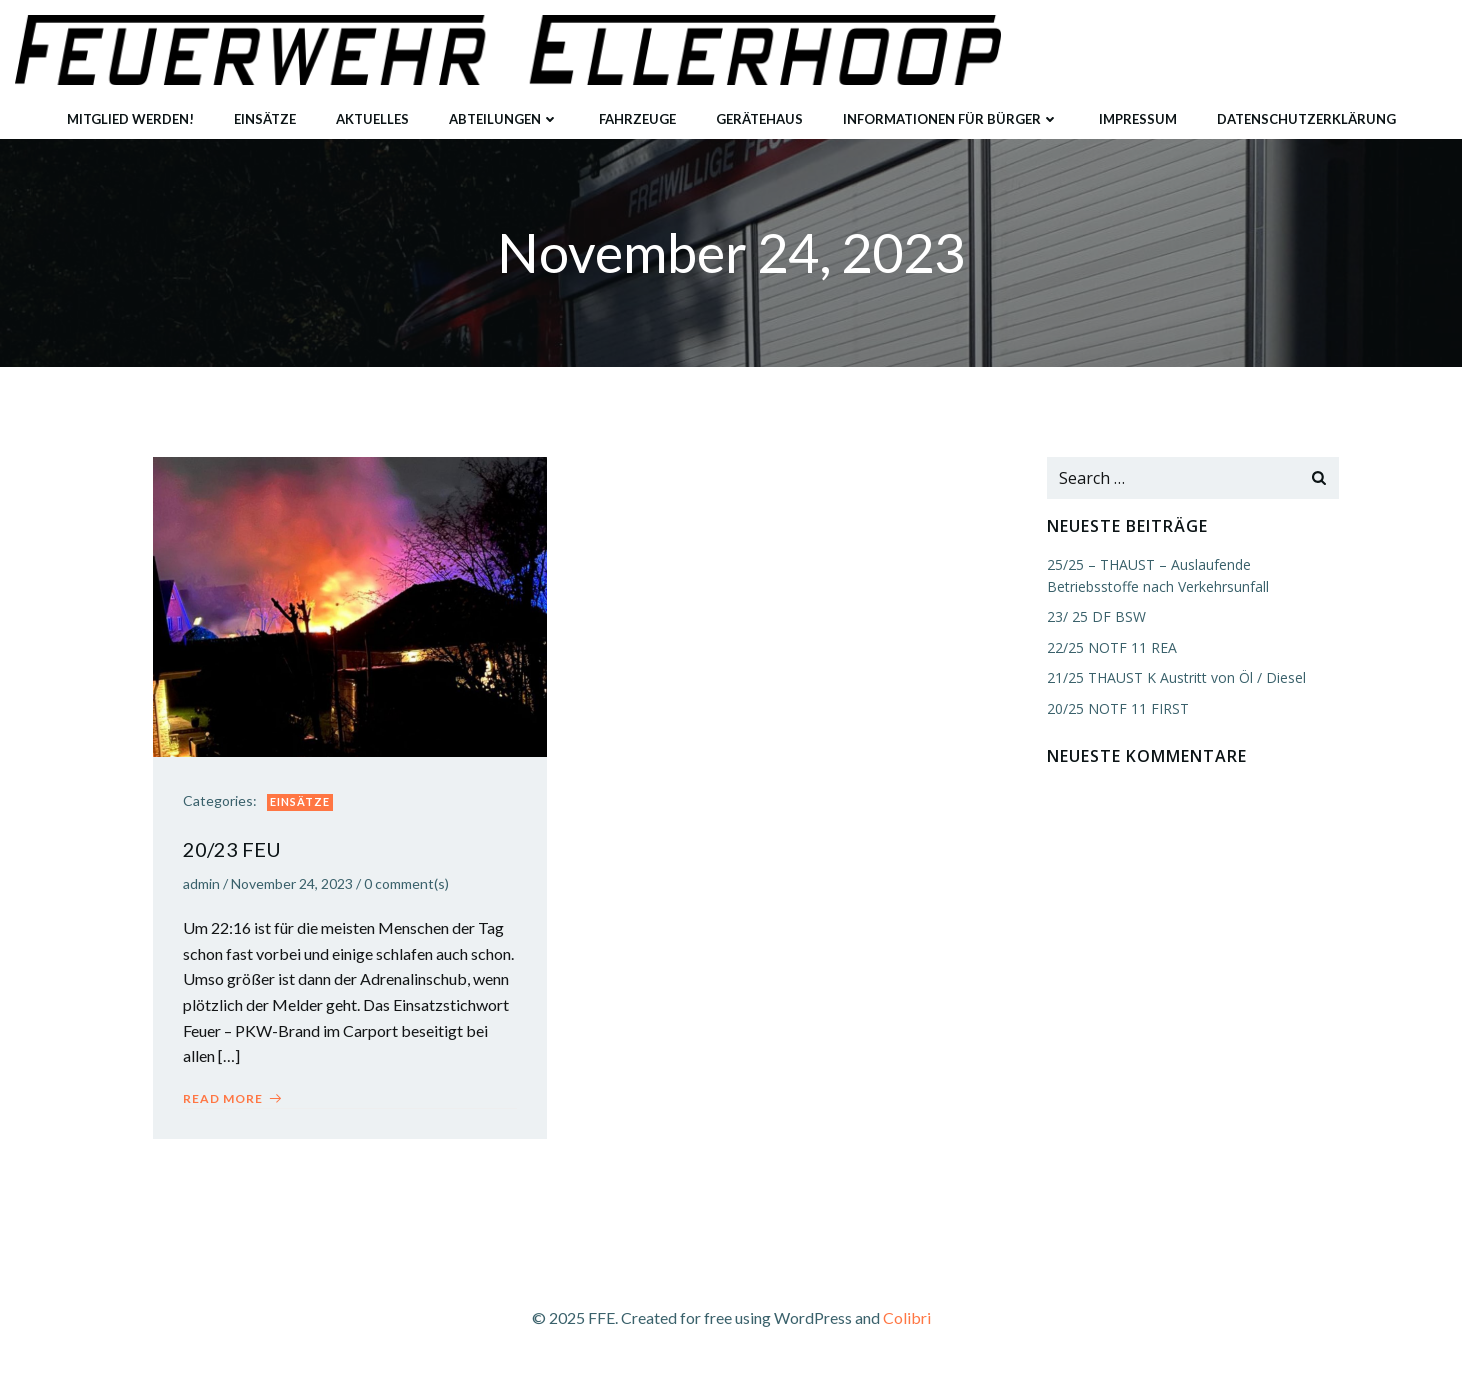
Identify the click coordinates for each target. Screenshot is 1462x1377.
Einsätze (265, 119)
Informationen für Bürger (951, 119)
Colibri (907, 1317)
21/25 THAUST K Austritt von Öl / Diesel (1176, 677)
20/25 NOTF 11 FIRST (1118, 708)
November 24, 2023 (292, 883)
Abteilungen (504, 119)
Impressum (1138, 119)
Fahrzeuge (637, 119)
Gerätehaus (759, 119)
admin (201, 883)
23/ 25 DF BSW (1096, 616)
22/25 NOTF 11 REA (1112, 647)
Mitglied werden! (130, 119)
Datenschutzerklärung (1306, 119)
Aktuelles (372, 119)
